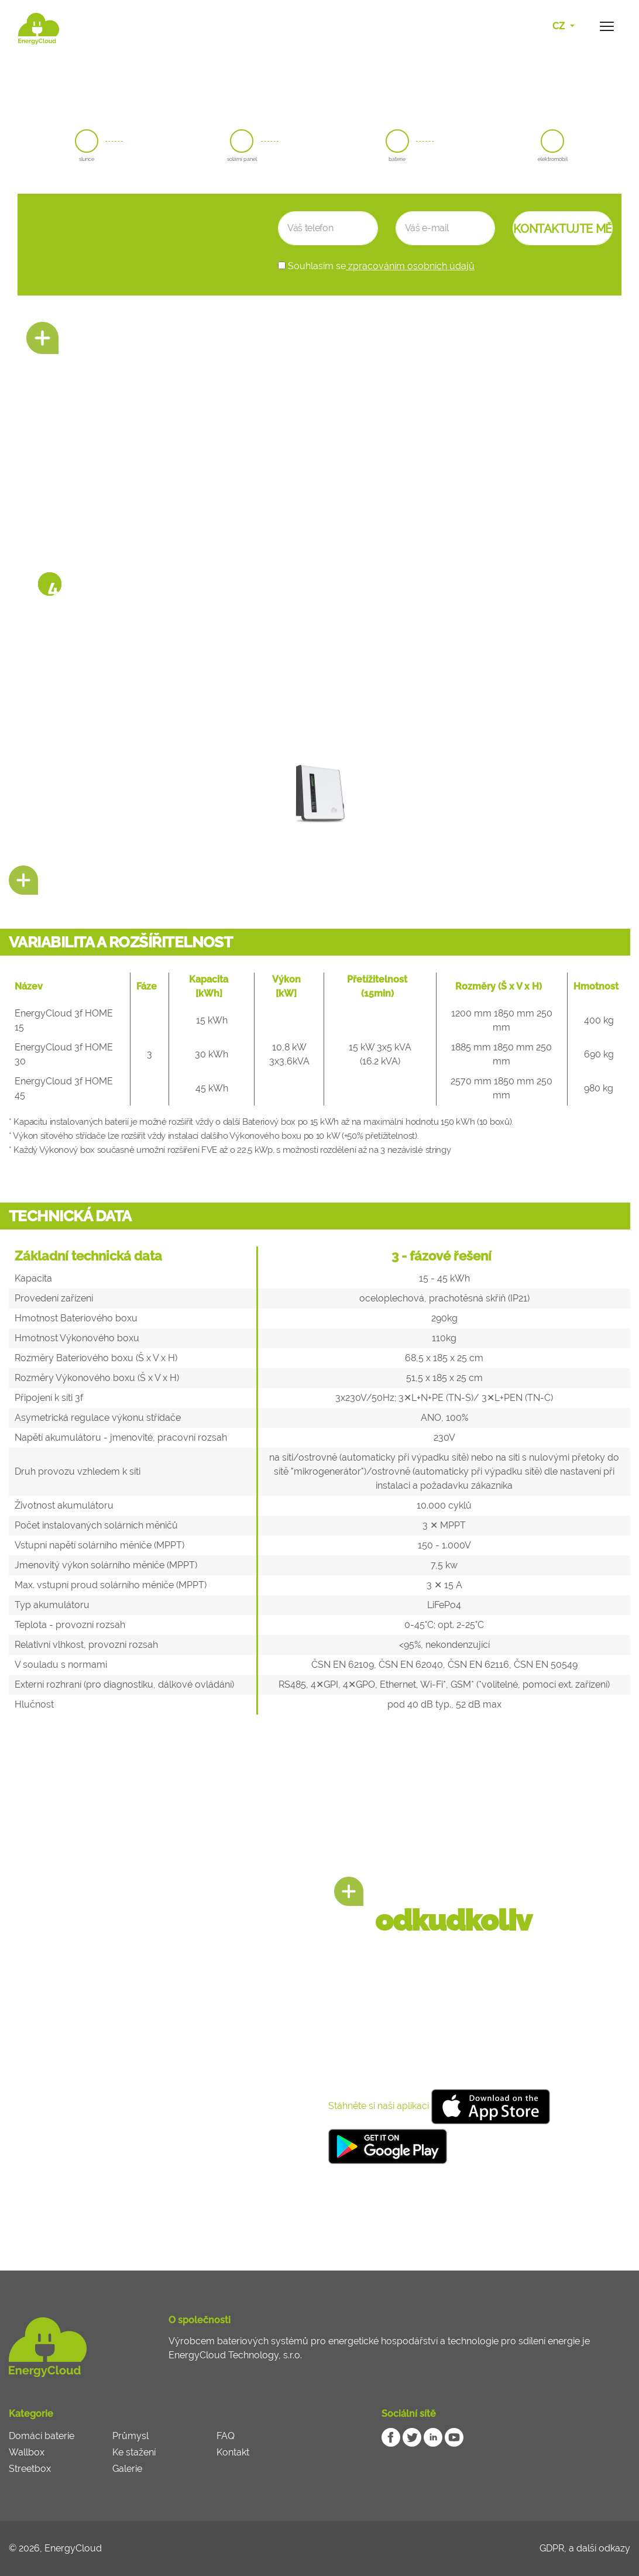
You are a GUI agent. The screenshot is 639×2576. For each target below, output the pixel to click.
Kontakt (233, 2452)
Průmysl (130, 2435)
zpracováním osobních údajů (410, 266)
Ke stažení (134, 2452)
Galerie (127, 2468)
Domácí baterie (41, 2435)
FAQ (226, 2435)
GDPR (552, 2548)
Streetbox (30, 2468)
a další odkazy (599, 2548)
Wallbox (26, 2452)
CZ (559, 26)
